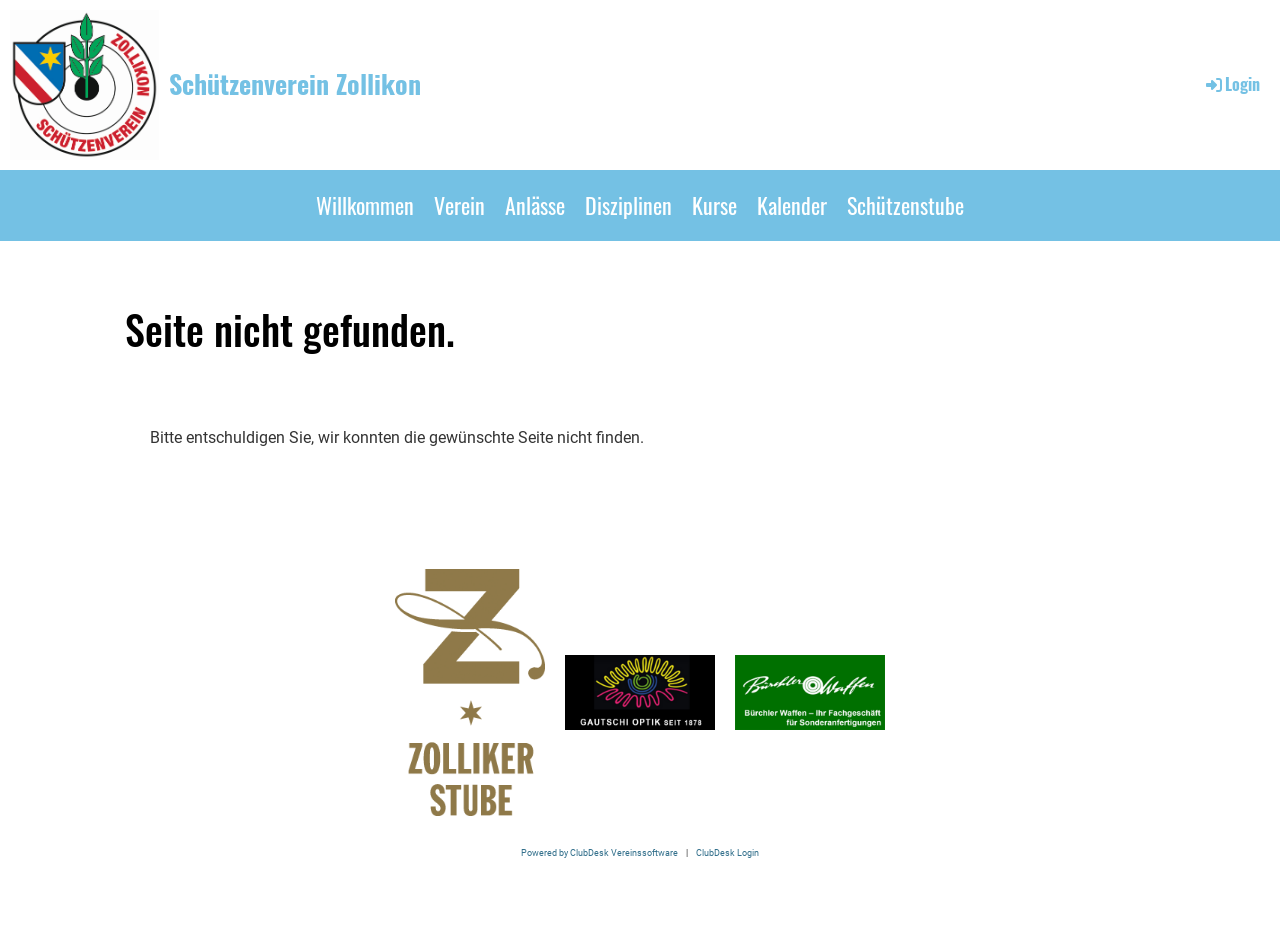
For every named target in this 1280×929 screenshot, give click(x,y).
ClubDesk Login (727, 852)
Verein (459, 205)
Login (1231, 84)
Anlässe (535, 205)
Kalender (792, 205)
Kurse (714, 205)
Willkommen (365, 205)
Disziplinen (628, 205)
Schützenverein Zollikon (295, 84)
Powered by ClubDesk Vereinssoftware (599, 852)
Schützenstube (905, 205)
